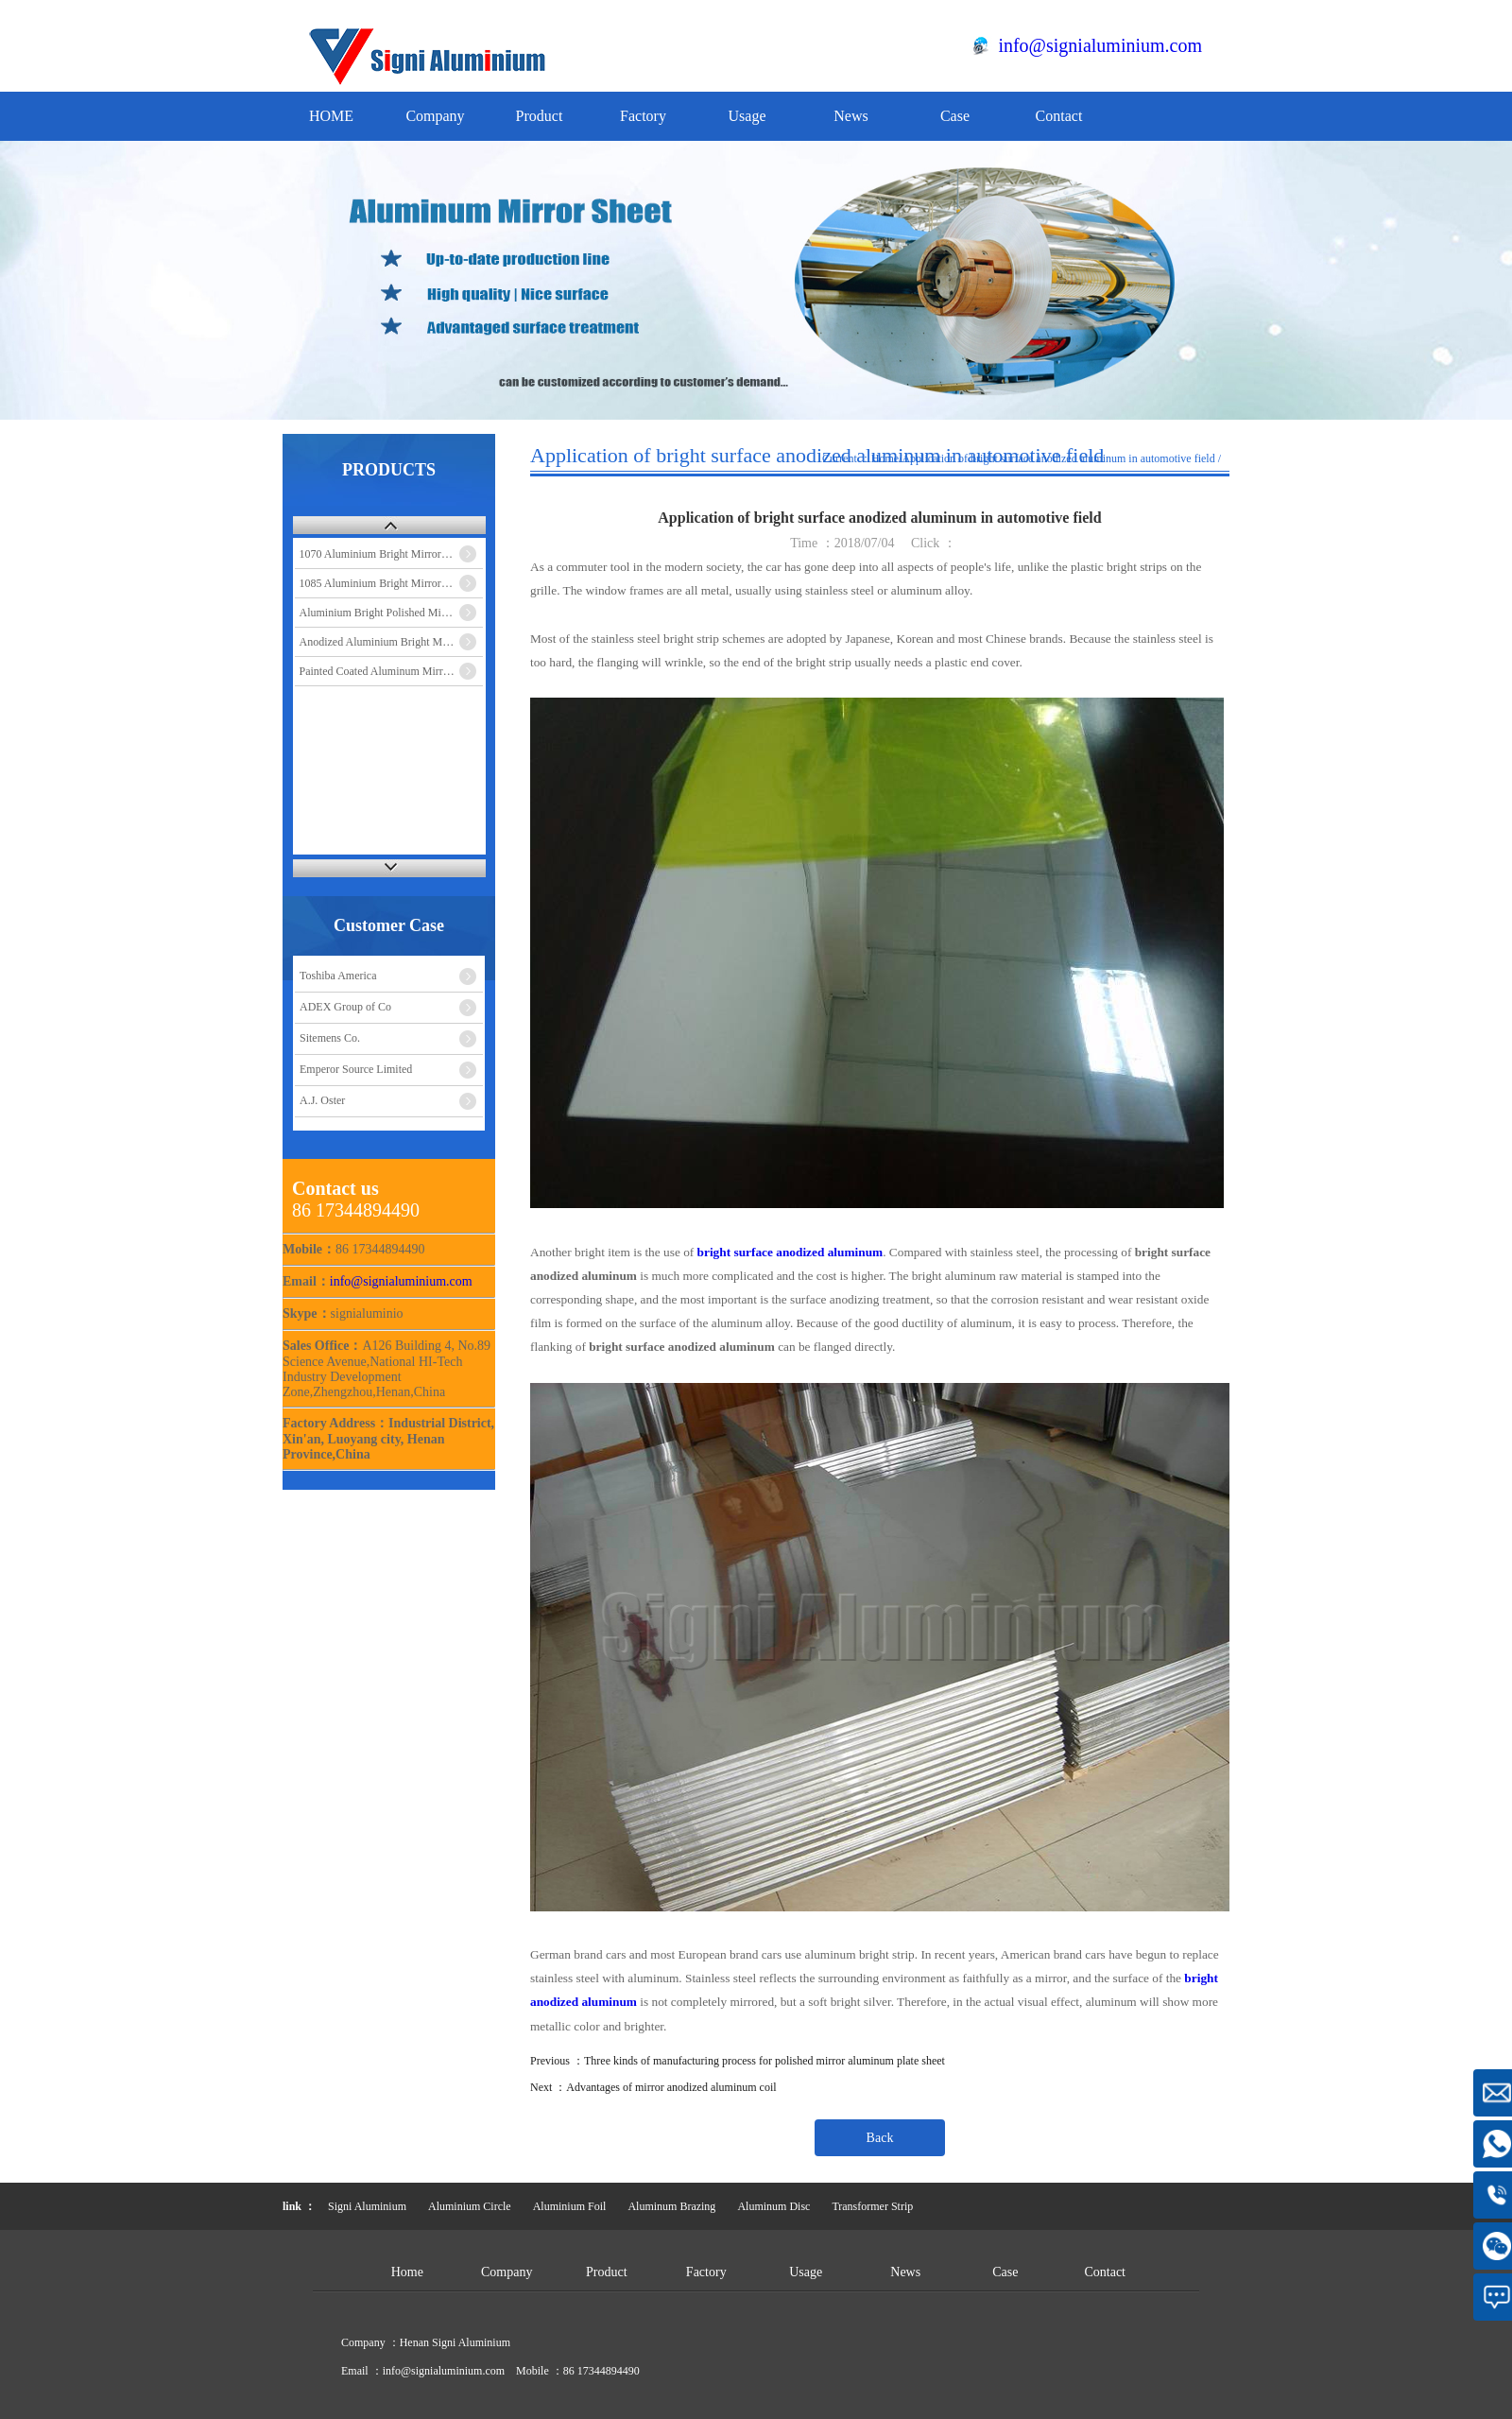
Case (955, 116)
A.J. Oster (322, 1100)
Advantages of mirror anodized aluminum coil (671, 2087)
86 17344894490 (601, 2370)
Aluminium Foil (570, 2206)
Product (539, 116)
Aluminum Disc (773, 2206)
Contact (1059, 116)
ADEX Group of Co (345, 1006)
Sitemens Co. (330, 1038)
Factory (643, 116)
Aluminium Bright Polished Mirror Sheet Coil (392, 612)
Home (885, 458)
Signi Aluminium (367, 2206)
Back (880, 2138)
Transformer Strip (872, 2206)
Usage (747, 116)
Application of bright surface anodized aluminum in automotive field (1058, 458)
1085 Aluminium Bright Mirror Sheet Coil (392, 583)
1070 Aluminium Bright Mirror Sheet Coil (392, 554)
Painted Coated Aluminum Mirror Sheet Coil (392, 671)
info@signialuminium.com (1100, 45)
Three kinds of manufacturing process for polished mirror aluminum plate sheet (764, 2060)
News (850, 116)
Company (434, 116)
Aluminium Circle (469, 2206)
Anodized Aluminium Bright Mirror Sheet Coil (392, 641)
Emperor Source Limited (356, 1069)
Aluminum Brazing (671, 2206)
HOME (331, 116)
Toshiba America (338, 975)
